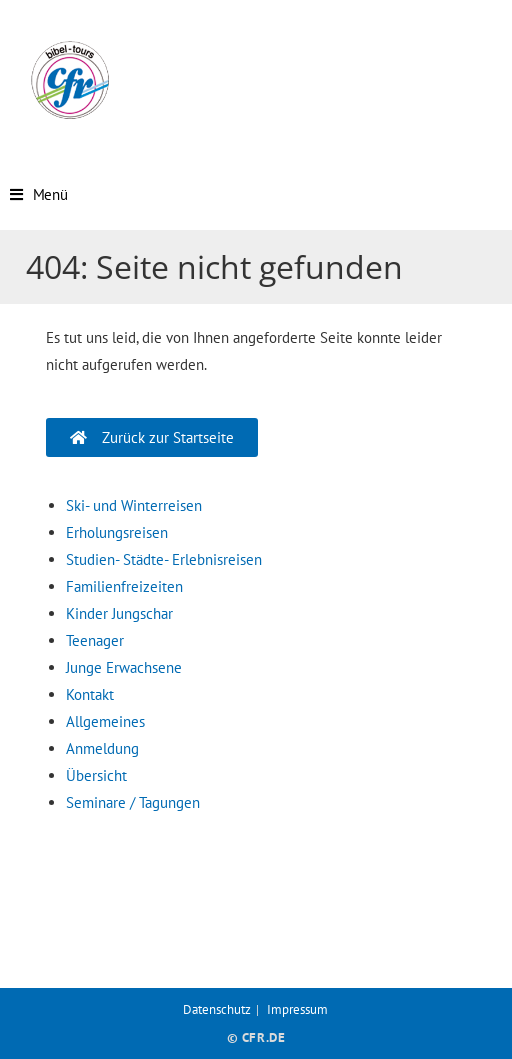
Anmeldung (102, 748)
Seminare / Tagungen (133, 802)
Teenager (95, 640)
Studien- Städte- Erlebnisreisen (164, 559)
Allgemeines (105, 721)
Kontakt (90, 694)
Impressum (297, 1009)
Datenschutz (217, 1009)
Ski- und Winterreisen (134, 505)
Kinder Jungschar (119, 613)
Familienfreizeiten (124, 586)
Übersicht (96, 775)
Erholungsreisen (117, 532)
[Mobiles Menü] (39, 195)
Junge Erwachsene (124, 667)
